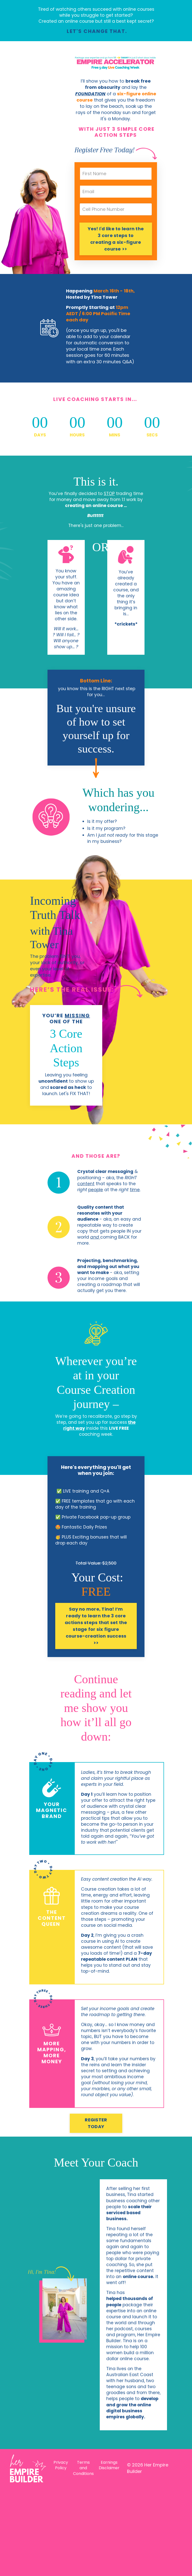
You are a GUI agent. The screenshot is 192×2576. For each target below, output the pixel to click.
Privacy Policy (58, 2557)
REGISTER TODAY (96, 2187)
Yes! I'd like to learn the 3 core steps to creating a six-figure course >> (116, 240)
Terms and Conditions (83, 2557)
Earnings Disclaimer (112, 2557)
